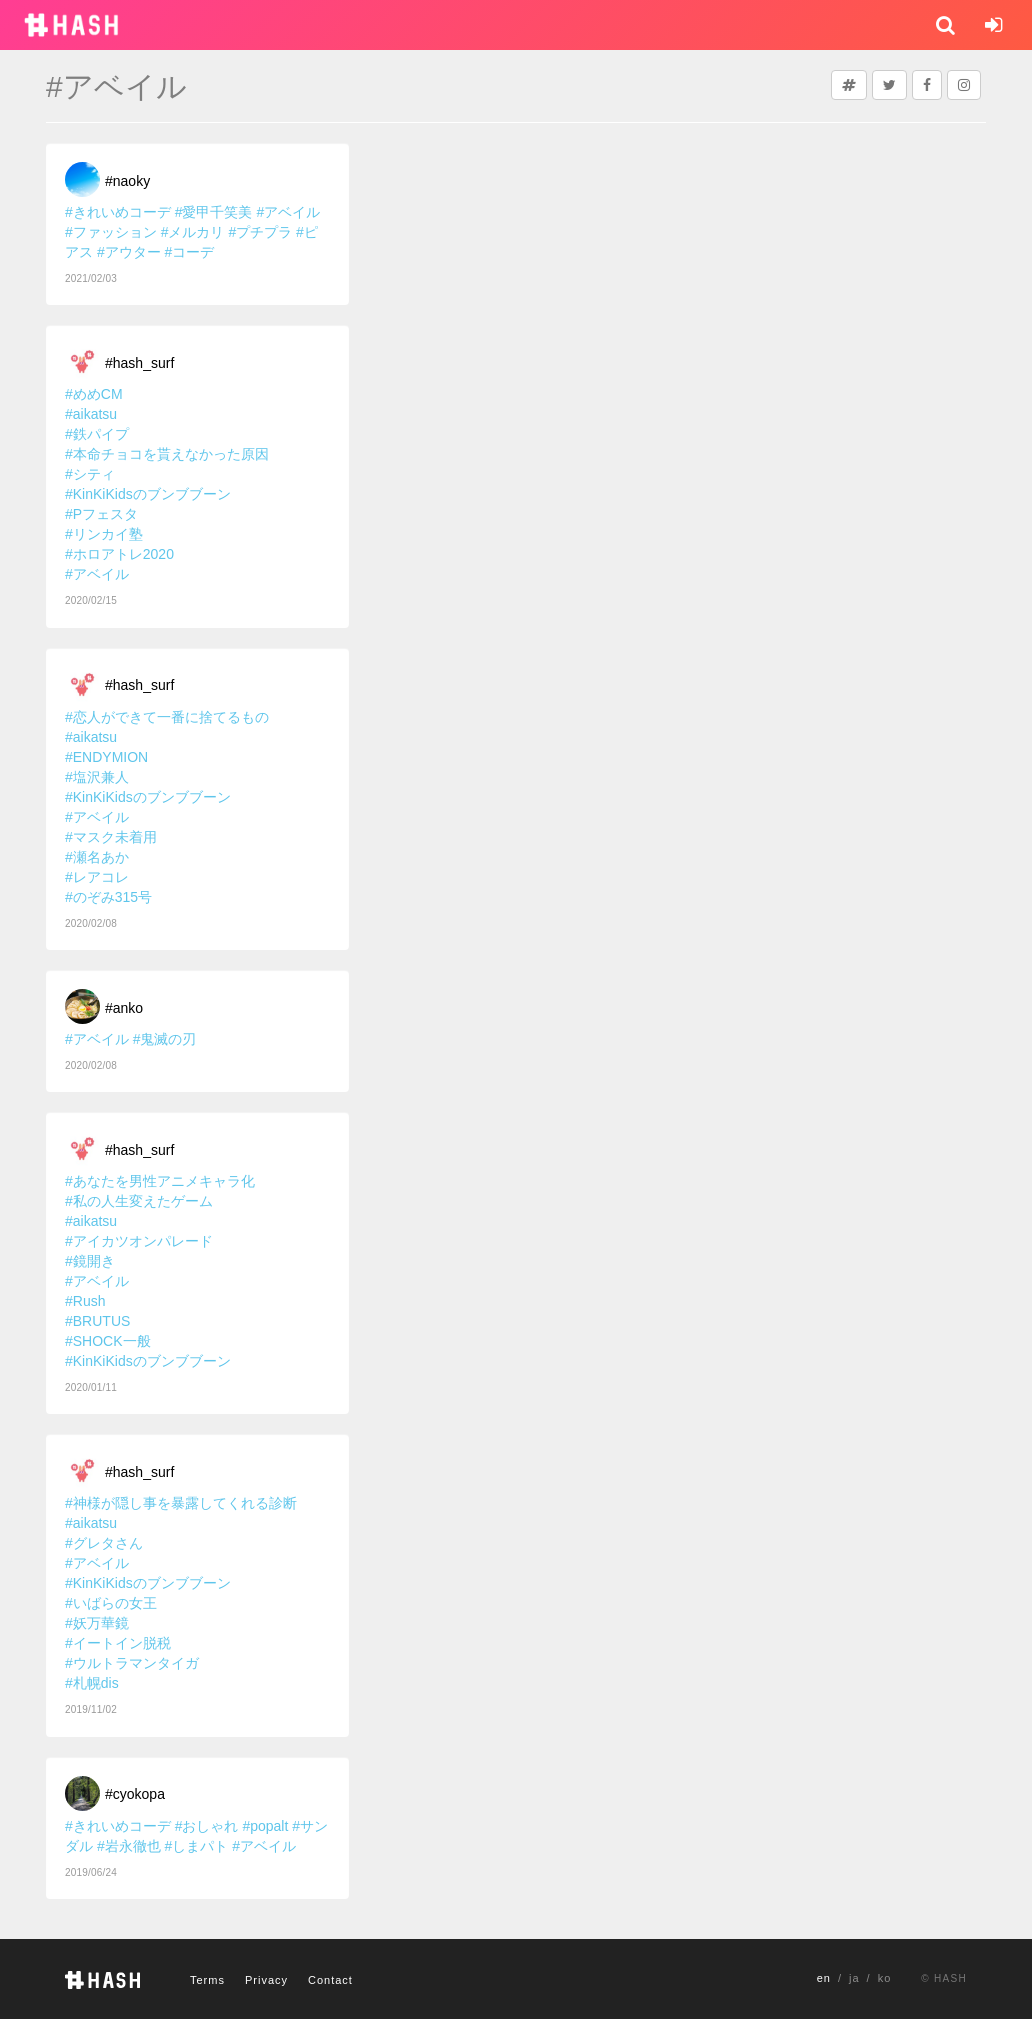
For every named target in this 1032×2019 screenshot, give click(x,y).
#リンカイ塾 (104, 534)
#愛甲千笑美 (214, 212)
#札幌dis (92, 1683)
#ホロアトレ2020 (119, 554)
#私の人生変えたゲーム (139, 1201)
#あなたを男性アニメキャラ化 (160, 1181)
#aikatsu (91, 414)
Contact (330, 1980)
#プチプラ (260, 232)
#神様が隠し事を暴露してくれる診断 (181, 1503)
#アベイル (288, 212)
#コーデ (190, 252)
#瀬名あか (97, 857)
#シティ (90, 474)
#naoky (127, 181)
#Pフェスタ (101, 514)
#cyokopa (135, 1794)
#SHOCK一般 (108, 1341)
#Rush (85, 1301)
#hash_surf (139, 363)
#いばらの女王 (111, 1603)
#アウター (129, 252)
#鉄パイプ (97, 434)
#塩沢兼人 (97, 777)
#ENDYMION (106, 757)
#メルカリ (193, 232)
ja (854, 1978)
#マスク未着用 (111, 837)
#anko (124, 1008)
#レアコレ (97, 877)
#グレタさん (104, 1543)
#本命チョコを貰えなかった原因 (167, 454)
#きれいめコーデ (118, 212)
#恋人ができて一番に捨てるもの (167, 717)
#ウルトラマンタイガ (132, 1663)
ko (885, 1978)
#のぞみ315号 (108, 897)
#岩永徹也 (129, 1846)
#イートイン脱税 (118, 1643)
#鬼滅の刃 (165, 1039)
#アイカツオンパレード (139, 1241)
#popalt (265, 1826)
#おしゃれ (207, 1826)
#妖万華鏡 (97, 1623)
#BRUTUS (97, 1321)
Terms (207, 1980)
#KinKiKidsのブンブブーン (148, 494)
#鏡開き (90, 1261)
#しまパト (197, 1846)
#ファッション (111, 232)
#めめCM (94, 394)
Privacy (266, 1980)
